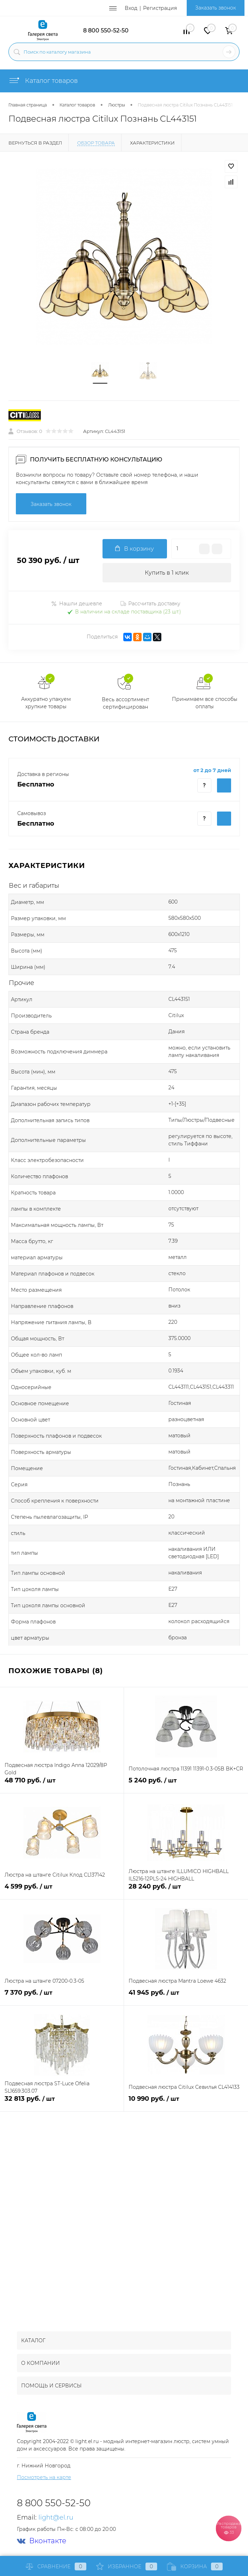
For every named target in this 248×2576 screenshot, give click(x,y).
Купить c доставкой (224, 785)
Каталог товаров (43, 81)
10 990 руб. (186, 2102)
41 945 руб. (186, 1996)
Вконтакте (41, 2541)
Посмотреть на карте (44, 2477)
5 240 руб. (186, 1784)
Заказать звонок (215, 8)
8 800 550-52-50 (106, 30)
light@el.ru (55, 2517)
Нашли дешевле (76, 603)
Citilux (176, 1015)
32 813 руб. (62, 2102)
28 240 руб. (186, 1890)
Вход (131, 8)
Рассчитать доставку (150, 603)
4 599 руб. (62, 1890)
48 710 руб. (62, 1784)
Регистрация (160, 8)
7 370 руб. (62, 1996)
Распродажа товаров (228, 2528)
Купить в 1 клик (167, 572)
